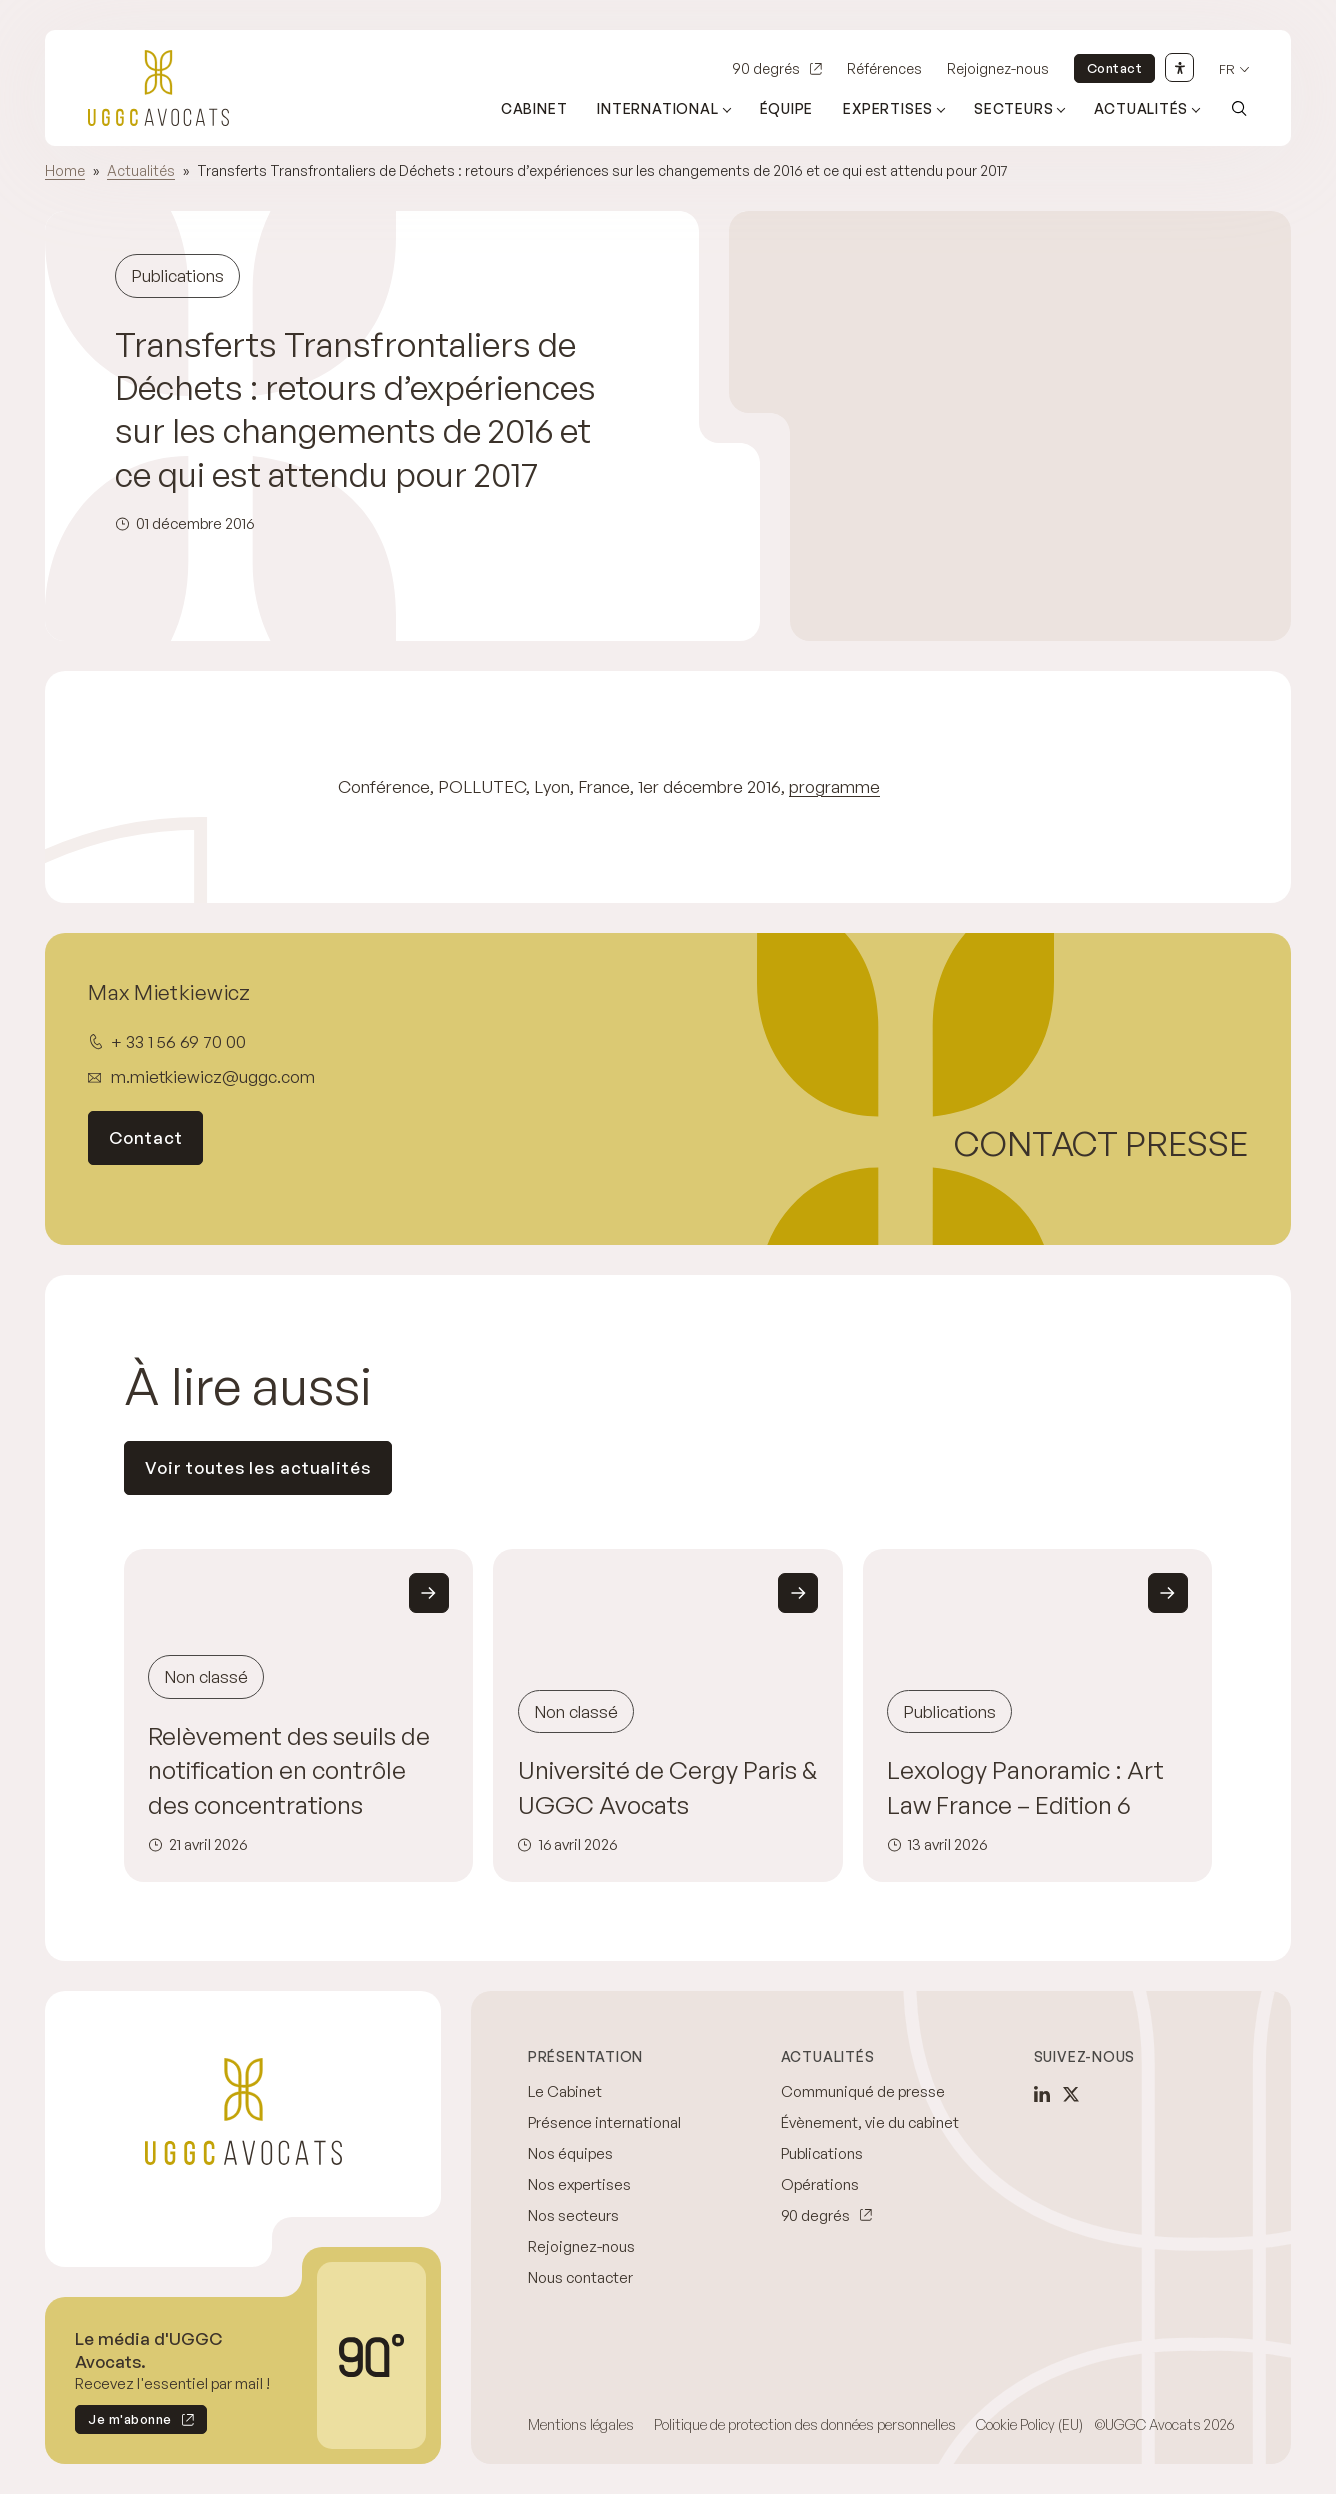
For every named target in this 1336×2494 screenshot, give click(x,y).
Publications (822, 2153)
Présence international (604, 2122)
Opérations (820, 2184)
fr (1227, 69)
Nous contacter (580, 2277)
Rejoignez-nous (998, 68)
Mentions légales (581, 2424)
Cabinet (534, 108)
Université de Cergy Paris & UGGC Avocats (667, 1786)
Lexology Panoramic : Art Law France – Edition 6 (1025, 1786)
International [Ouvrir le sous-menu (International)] (657, 108)
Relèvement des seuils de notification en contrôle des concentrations (289, 1769)
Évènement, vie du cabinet (870, 2122)
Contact (1115, 68)
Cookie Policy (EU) (1029, 2424)
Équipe (787, 108)
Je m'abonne (123, 2422)
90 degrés (766, 68)
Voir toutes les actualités (258, 1467)
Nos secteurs (573, 2215)
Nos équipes (570, 2153)
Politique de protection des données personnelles (805, 2424)
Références (884, 68)
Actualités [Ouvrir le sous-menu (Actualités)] (1141, 108)
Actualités (141, 170)
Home (65, 170)
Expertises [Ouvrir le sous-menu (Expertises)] (888, 108)
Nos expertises (579, 2184)
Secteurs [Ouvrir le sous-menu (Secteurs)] (1013, 108)
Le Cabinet (565, 2091)
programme (834, 786)
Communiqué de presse (863, 2091)
